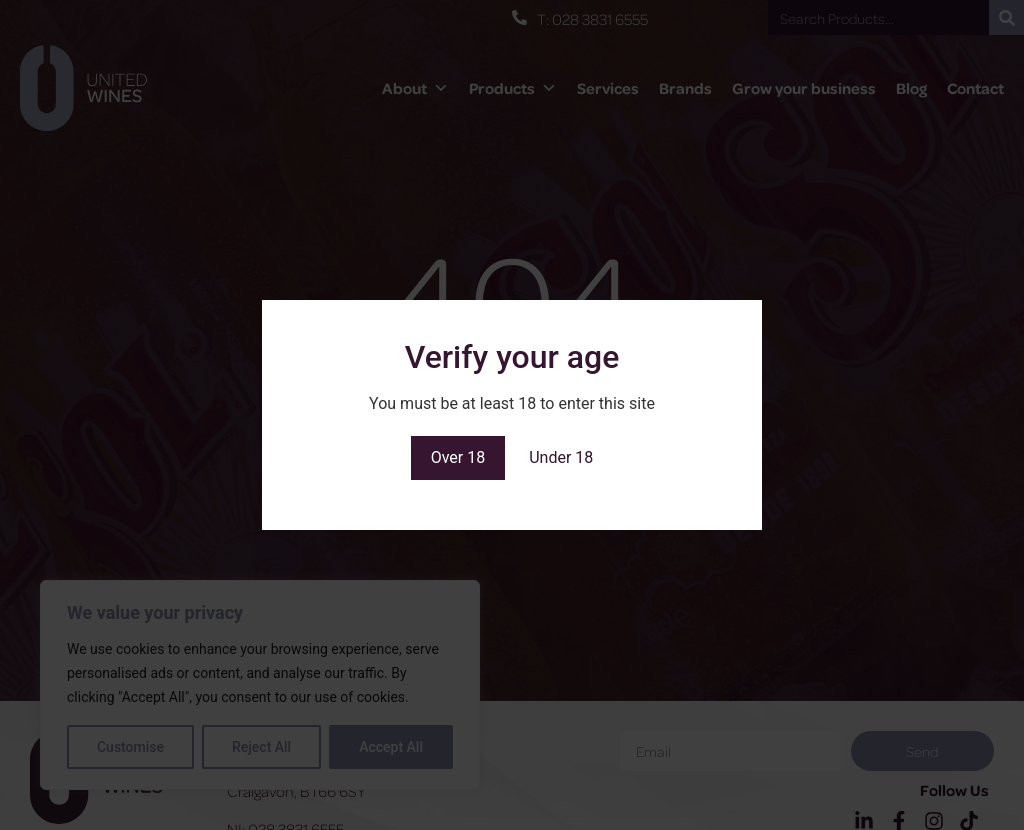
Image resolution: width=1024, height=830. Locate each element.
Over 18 (458, 457)
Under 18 (561, 457)
